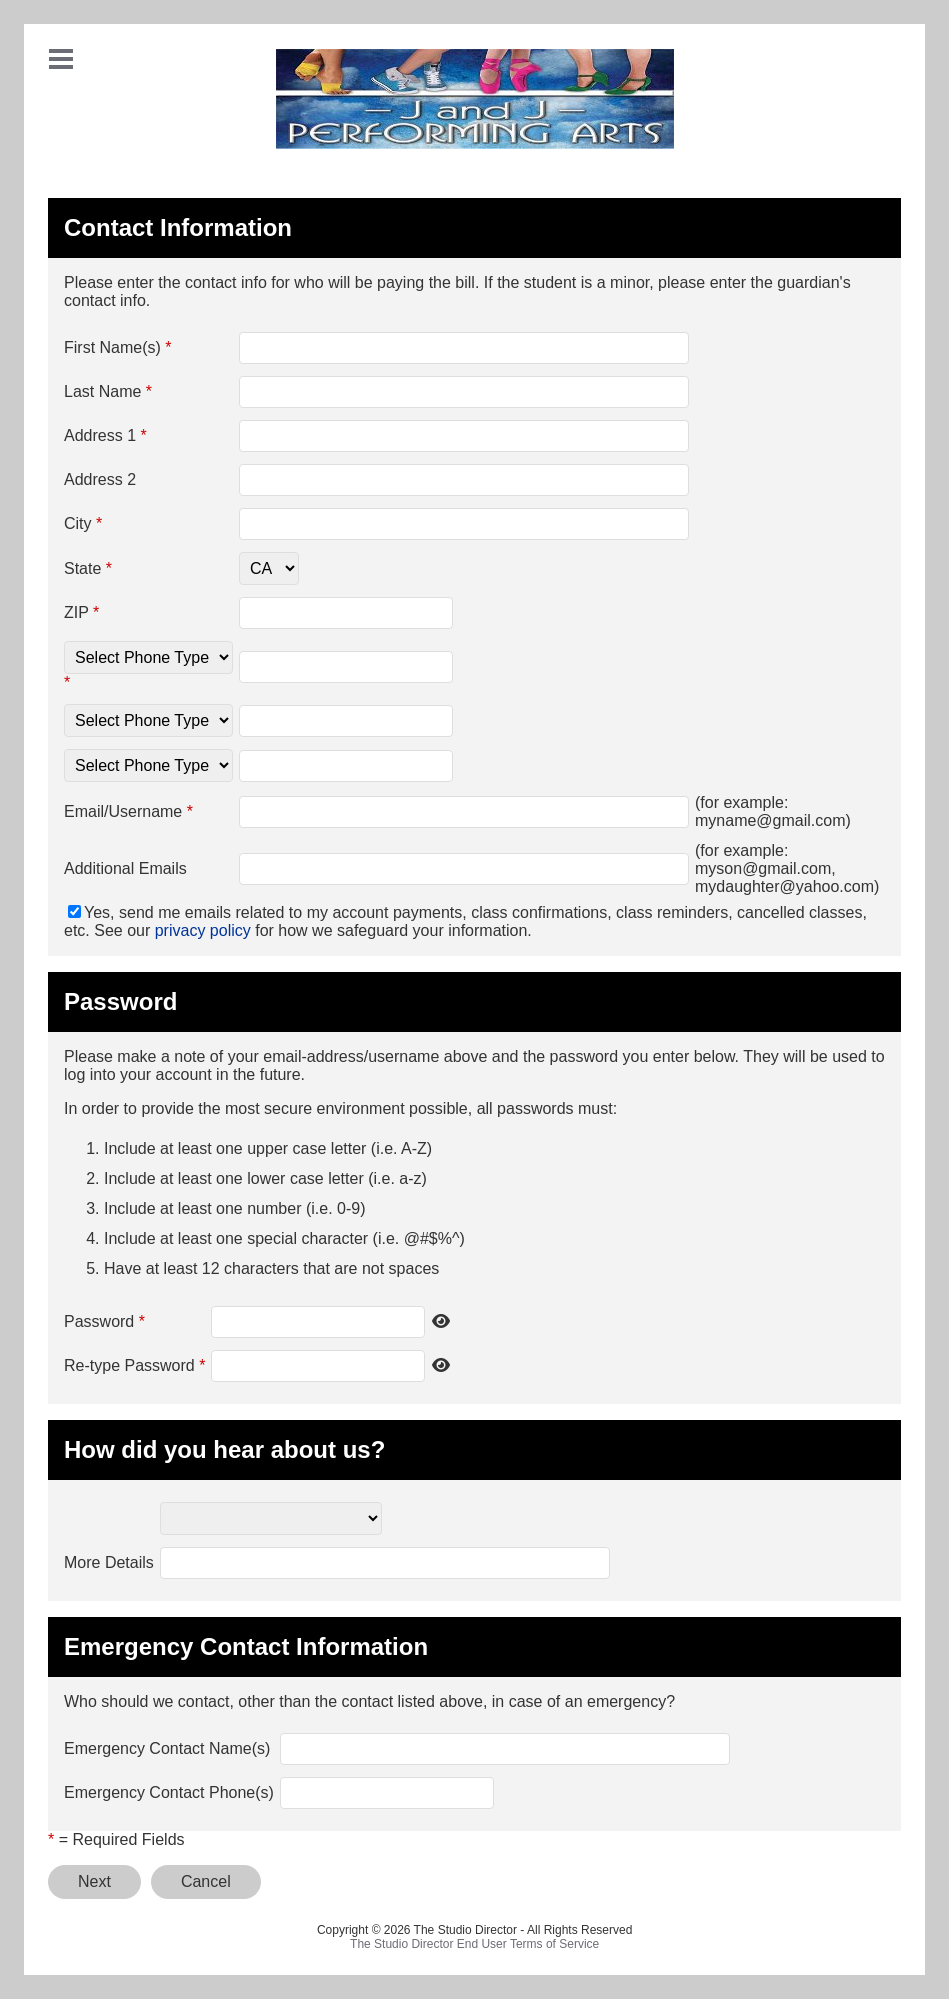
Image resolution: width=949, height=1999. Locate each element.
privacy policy (203, 930)
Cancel (206, 1881)
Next (94, 1881)
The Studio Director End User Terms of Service (474, 1944)
